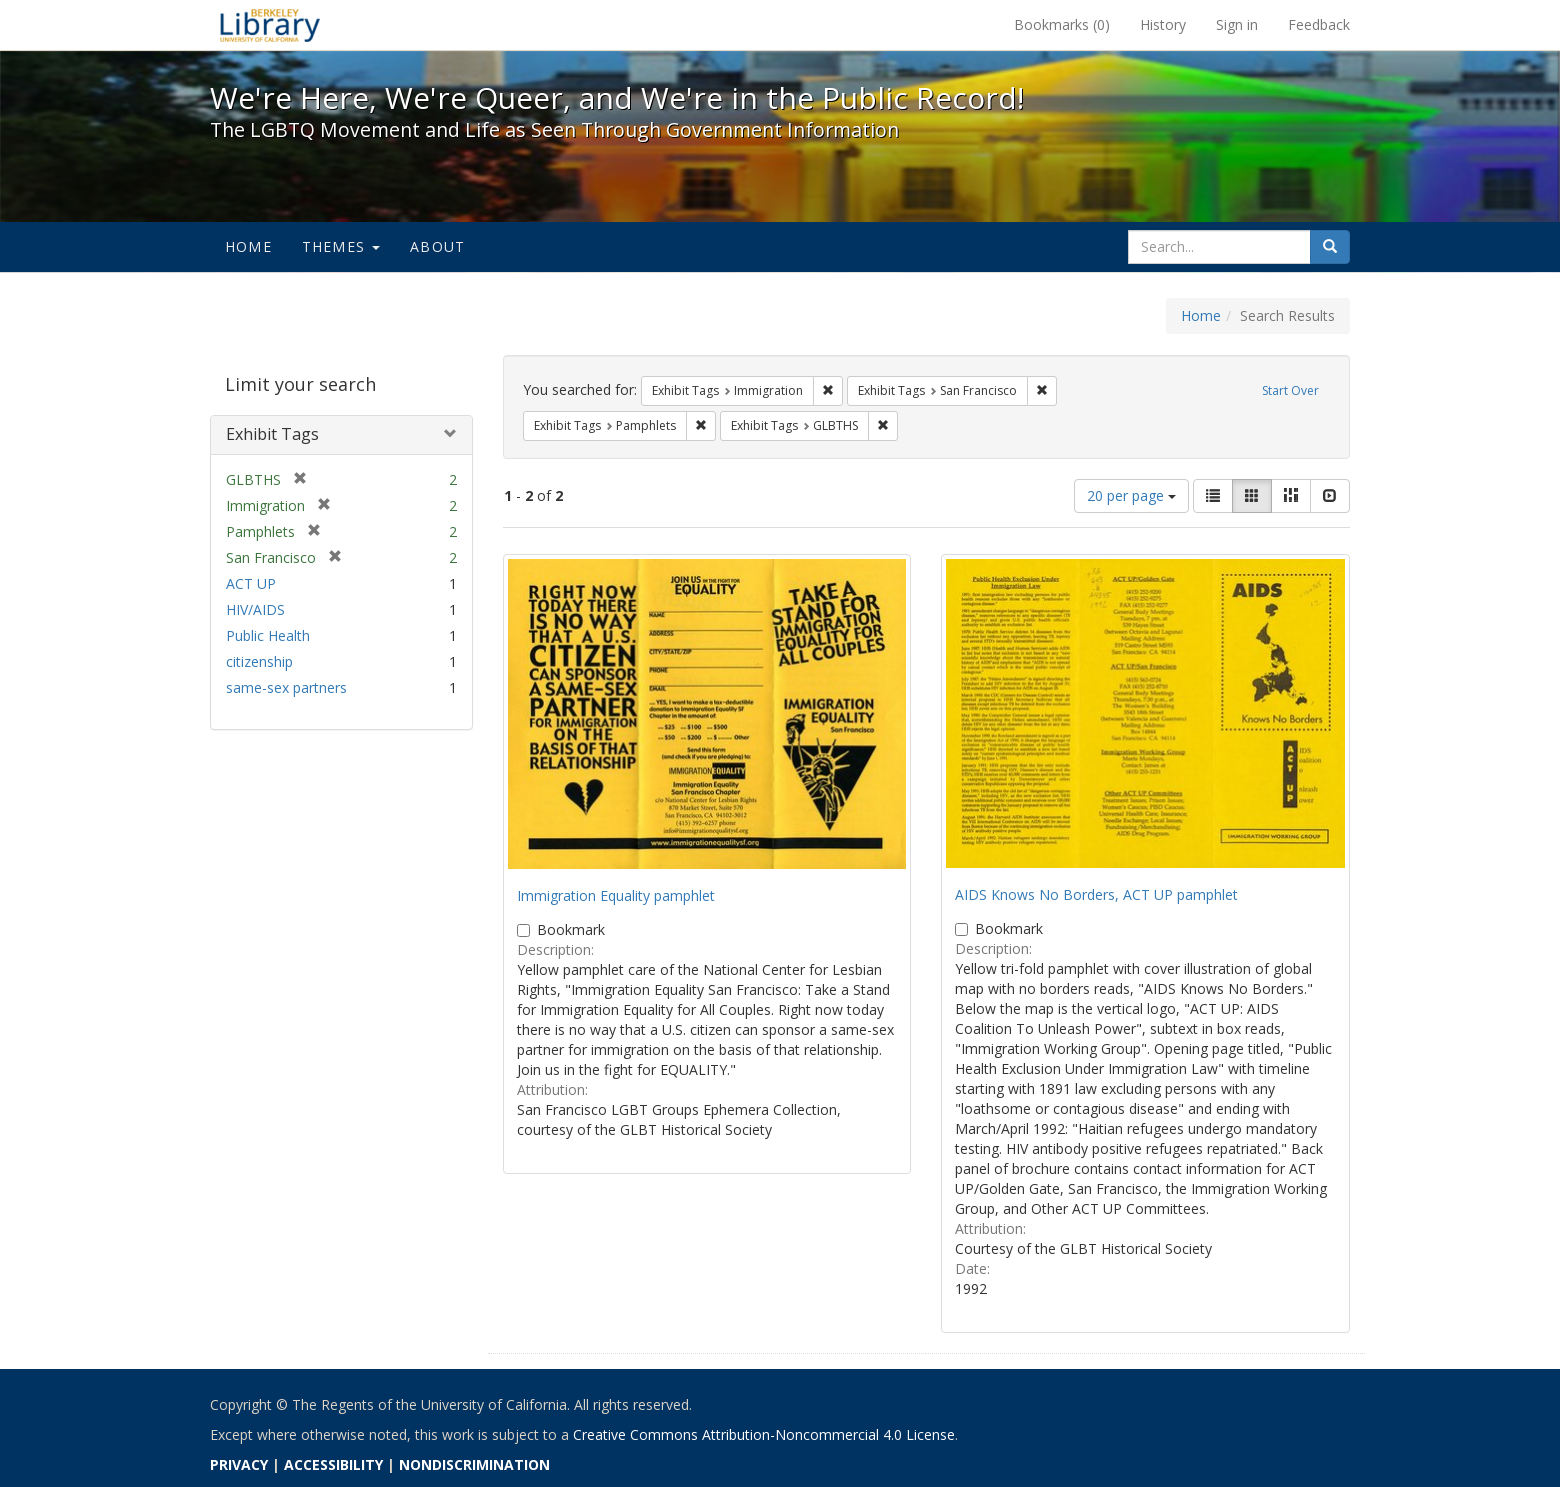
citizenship (259, 661)
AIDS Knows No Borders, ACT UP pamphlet (1096, 894)
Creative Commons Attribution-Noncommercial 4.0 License (764, 1434)
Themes (341, 246)
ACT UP (251, 583)
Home (248, 246)
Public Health (268, 635)
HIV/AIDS (255, 609)
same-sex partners (286, 687)
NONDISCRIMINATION (474, 1464)
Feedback (1319, 24)
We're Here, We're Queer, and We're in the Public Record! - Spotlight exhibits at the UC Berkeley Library (270, 25)
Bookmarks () (1062, 24)
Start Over (1290, 390)
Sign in (1237, 24)
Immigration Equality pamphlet (616, 895)
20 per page (1131, 495)
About (437, 246)
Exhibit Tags (272, 434)
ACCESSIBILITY (333, 1464)
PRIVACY (239, 1464)
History (1163, 24)
